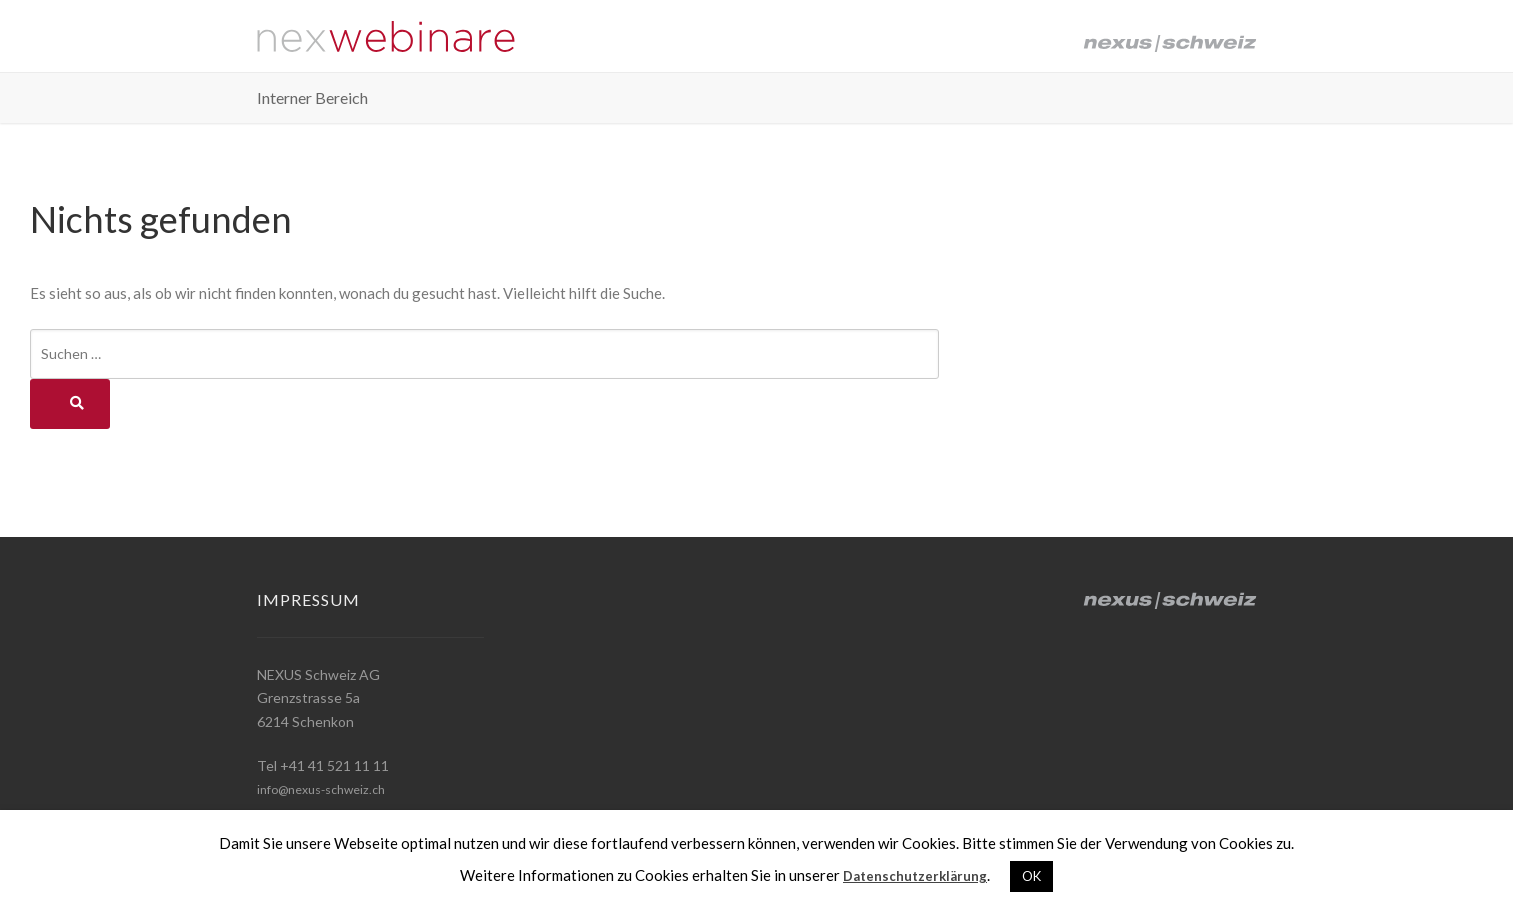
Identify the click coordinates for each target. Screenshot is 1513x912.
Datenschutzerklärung (915, 875)
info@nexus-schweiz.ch (330, 788)
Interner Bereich (312, 106)
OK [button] (1039, 876)
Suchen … (71, 354)
